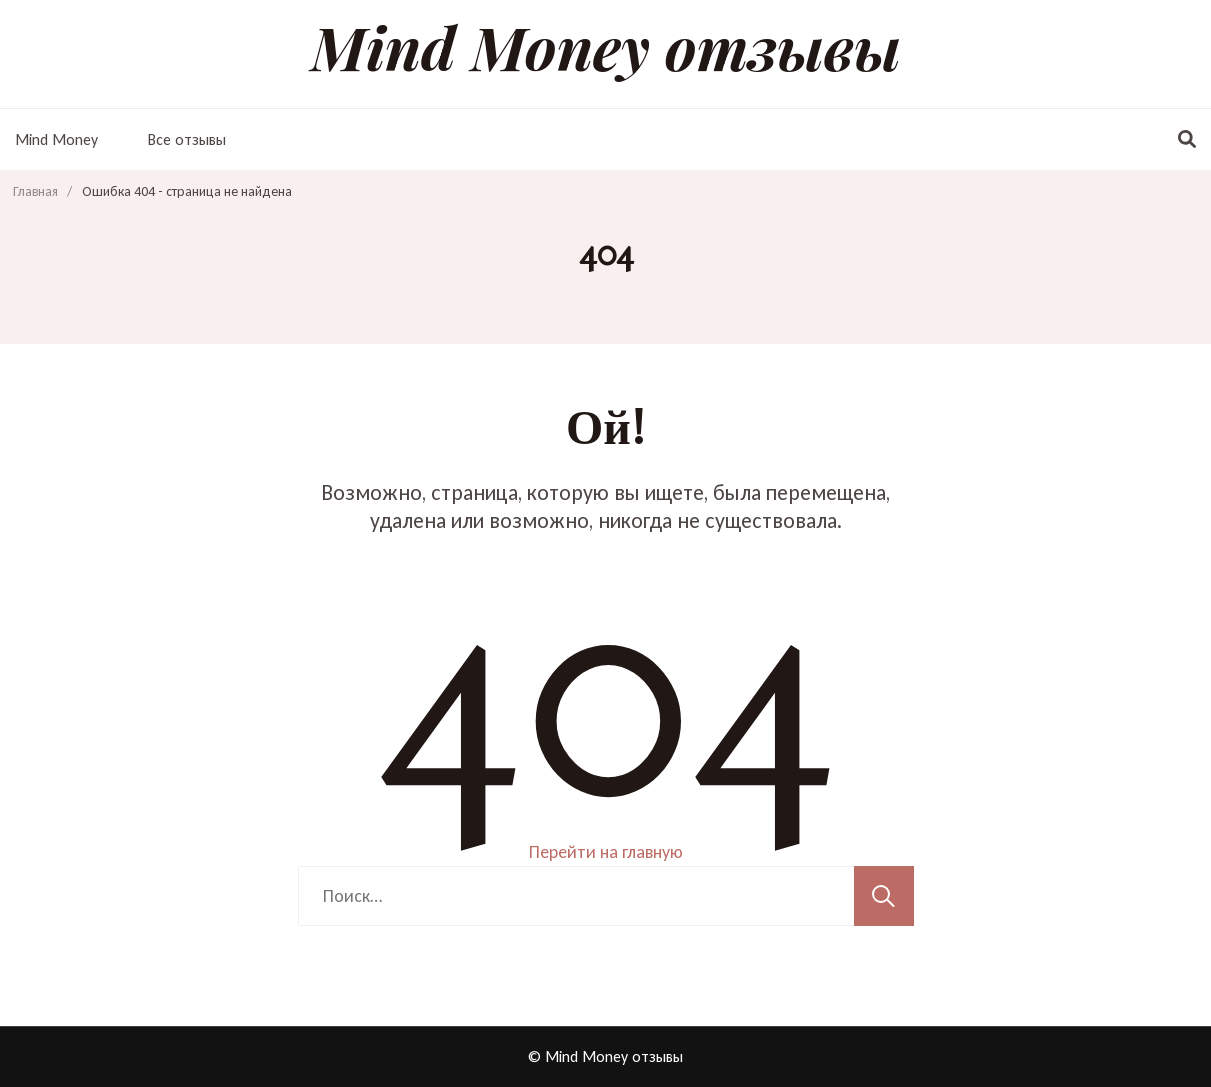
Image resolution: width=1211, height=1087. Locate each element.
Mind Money (56, 139)
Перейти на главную (606, 852)
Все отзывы (187, 139)
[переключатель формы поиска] (1187, 140)
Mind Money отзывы (606, 46)
